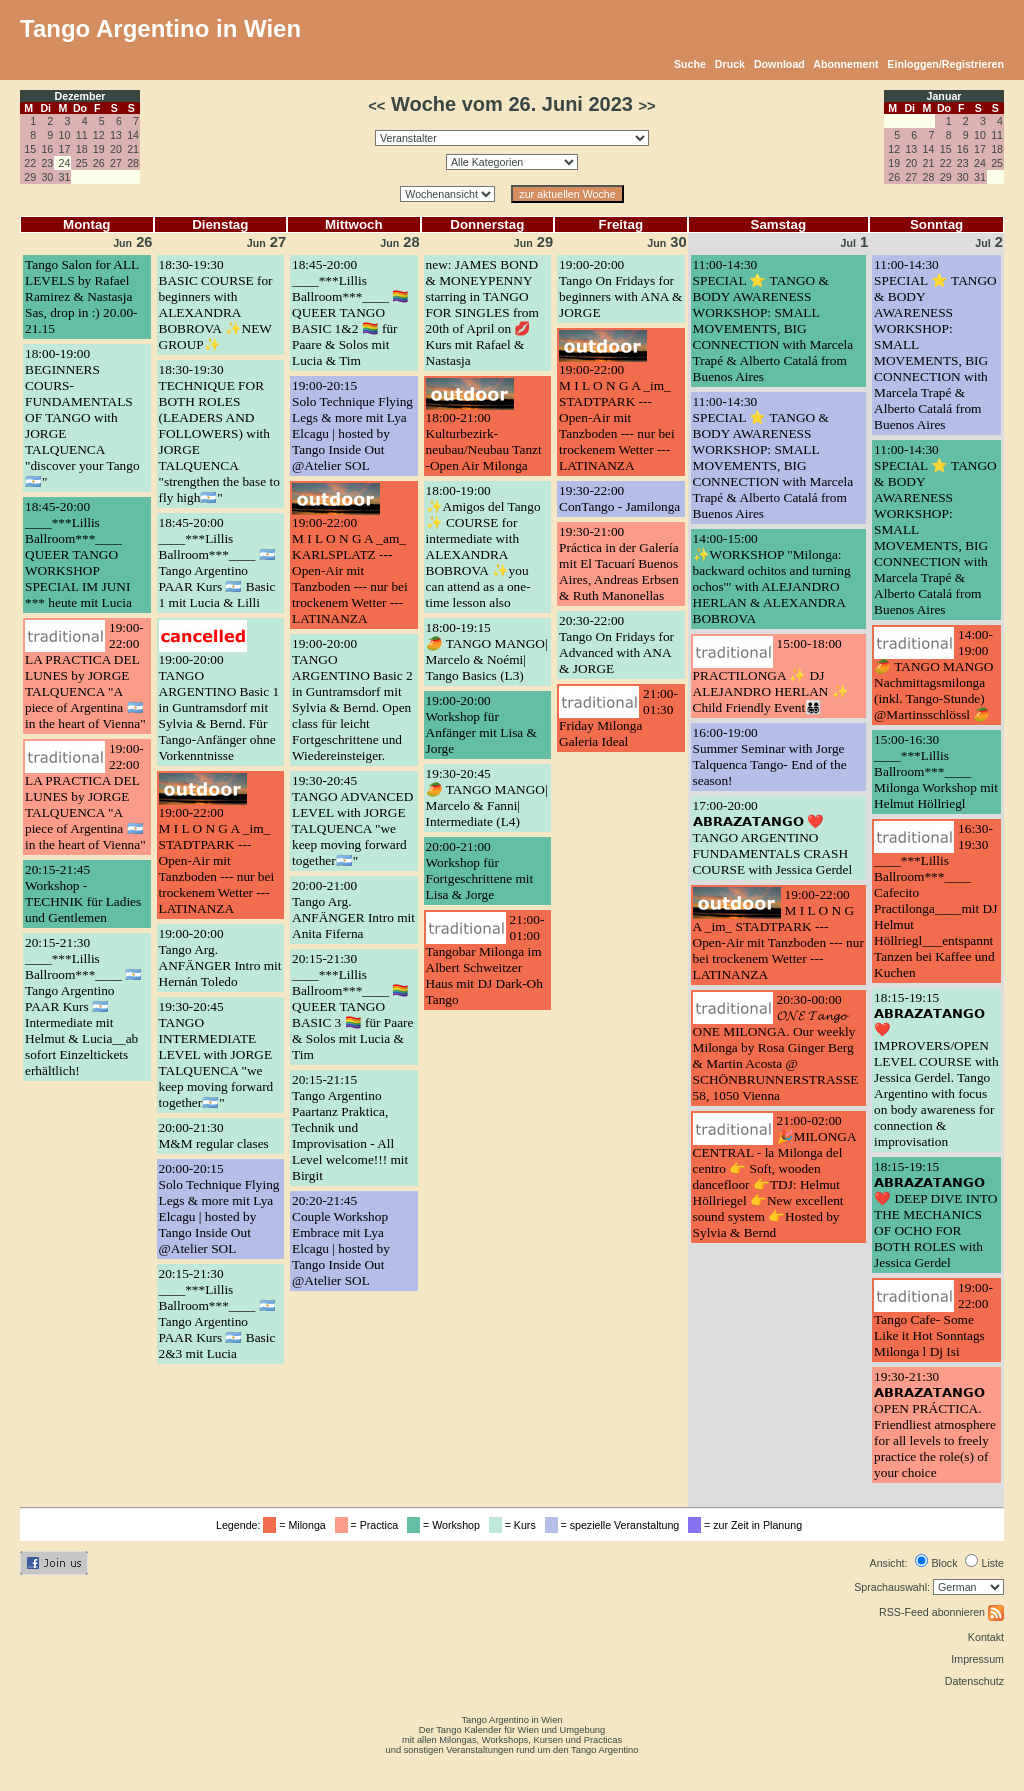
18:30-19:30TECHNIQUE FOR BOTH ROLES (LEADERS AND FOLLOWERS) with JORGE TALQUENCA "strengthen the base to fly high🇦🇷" (219, 433)
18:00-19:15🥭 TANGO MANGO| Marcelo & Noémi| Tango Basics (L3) (487, 651)
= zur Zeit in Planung (748, 1525)
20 (116, 149)
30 (47, 177)
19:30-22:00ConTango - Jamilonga (619, 498)
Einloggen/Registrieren (945, 64)
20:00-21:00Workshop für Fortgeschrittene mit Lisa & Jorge (480, 870)
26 (99, 163)
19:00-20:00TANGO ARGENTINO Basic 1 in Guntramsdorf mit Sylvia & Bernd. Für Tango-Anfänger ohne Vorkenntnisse (219, 707)
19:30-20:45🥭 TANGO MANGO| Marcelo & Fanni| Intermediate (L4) (487, 797)
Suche (690, 64)
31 (65, 177)
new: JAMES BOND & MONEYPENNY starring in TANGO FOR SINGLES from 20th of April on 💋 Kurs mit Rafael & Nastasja (482, 312)
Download (779, 64)
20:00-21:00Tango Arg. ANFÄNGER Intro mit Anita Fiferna (353, 909)
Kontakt (986, 1637)
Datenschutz (974, 1681)
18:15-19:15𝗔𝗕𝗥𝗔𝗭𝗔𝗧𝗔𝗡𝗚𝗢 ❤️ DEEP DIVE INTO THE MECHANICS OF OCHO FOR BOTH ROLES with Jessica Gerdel (935, 1214)
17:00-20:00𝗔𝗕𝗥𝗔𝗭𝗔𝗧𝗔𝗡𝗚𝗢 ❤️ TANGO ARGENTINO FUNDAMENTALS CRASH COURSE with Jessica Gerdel (773, 837)
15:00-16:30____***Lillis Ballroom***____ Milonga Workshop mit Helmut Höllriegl (936, 771)
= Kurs (515, 1525)
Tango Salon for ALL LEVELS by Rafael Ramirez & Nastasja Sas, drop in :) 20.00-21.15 (82, 296)
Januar (944, 96)
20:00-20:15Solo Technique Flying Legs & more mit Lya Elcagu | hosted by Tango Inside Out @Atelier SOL (219, 1208)
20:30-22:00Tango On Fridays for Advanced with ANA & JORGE (616, 644)
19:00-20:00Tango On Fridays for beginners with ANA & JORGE (620, 288)
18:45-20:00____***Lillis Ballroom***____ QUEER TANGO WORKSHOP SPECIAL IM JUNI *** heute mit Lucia (78, 554)
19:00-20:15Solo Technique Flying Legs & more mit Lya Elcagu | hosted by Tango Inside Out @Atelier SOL (352, 425)
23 (47, 163)
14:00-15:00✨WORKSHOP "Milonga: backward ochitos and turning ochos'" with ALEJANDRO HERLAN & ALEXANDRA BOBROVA (772, 578)
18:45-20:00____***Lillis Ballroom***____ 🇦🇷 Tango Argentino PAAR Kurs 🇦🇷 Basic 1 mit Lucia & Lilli (217, 562)
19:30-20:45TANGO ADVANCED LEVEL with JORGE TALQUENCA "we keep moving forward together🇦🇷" (352, 820)
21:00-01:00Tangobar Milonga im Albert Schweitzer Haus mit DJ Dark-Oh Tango (485, 959)
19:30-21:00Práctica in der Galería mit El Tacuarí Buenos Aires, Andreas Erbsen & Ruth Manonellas (619, 563)
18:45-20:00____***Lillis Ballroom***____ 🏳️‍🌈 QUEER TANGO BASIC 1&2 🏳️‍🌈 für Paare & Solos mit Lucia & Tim (350, 312)
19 (99, 149)
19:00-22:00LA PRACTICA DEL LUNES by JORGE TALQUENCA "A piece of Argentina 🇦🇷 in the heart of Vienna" (85, 675)
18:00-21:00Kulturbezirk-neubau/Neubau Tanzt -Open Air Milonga (484, 441)
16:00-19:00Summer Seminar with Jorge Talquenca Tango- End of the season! (770, 756)
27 (116, 163)
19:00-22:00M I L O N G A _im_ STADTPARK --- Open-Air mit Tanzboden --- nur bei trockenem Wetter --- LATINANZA (217, 860)
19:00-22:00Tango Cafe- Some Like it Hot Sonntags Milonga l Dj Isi (933, 1319)
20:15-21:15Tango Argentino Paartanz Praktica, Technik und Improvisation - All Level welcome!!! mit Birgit (350, 1127)
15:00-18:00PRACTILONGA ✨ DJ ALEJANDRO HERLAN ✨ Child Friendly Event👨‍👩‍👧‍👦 (771, 675)
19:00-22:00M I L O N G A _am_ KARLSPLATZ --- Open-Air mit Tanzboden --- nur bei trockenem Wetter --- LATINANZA (350, 570)
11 (82, 135)
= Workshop (446, 1525)
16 (47, 149)
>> (647, 106)
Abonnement (845, 64)
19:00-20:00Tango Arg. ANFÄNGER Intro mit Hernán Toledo (220, 957)
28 (133, 163)
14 (133, 135)
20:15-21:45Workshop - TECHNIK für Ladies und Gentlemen (83, 893)
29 (30, 177)
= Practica (369, 1525)
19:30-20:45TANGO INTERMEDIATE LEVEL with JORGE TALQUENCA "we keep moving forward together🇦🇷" (216, 1054)
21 (133, 149)
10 (65, 135)
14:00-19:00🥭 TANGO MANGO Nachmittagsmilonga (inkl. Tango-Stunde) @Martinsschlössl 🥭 (933, 674)
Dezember (80, 96)
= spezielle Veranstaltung (615, 1525)
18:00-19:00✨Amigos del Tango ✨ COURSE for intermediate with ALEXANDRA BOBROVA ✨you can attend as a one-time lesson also (483, 546)
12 (99, 135)
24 (980, 163)
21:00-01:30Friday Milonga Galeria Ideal (618, 717)
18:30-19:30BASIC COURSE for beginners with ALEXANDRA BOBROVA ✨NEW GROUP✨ (216, 304)
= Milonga (297, 1525)
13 (116, 135)
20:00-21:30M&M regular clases (214, 1135)
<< (376, 106)
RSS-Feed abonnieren (941, 1612)
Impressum (977, 1659)
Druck (730, 64)
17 (65, 149)
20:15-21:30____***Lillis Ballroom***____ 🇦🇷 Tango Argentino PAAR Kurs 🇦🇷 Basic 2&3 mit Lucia (217, 1313)
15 (30, 149)
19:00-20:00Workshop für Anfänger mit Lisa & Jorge (481, 724)
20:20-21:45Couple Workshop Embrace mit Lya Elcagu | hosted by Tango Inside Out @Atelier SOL (341, 1240)
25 (82, 163)
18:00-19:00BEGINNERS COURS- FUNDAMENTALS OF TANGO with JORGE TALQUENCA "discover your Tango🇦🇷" (82, 417)
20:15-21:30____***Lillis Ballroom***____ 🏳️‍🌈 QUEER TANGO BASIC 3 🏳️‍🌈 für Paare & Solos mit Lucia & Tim (352, 1006)
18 (82, 149)
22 (30, 163)
